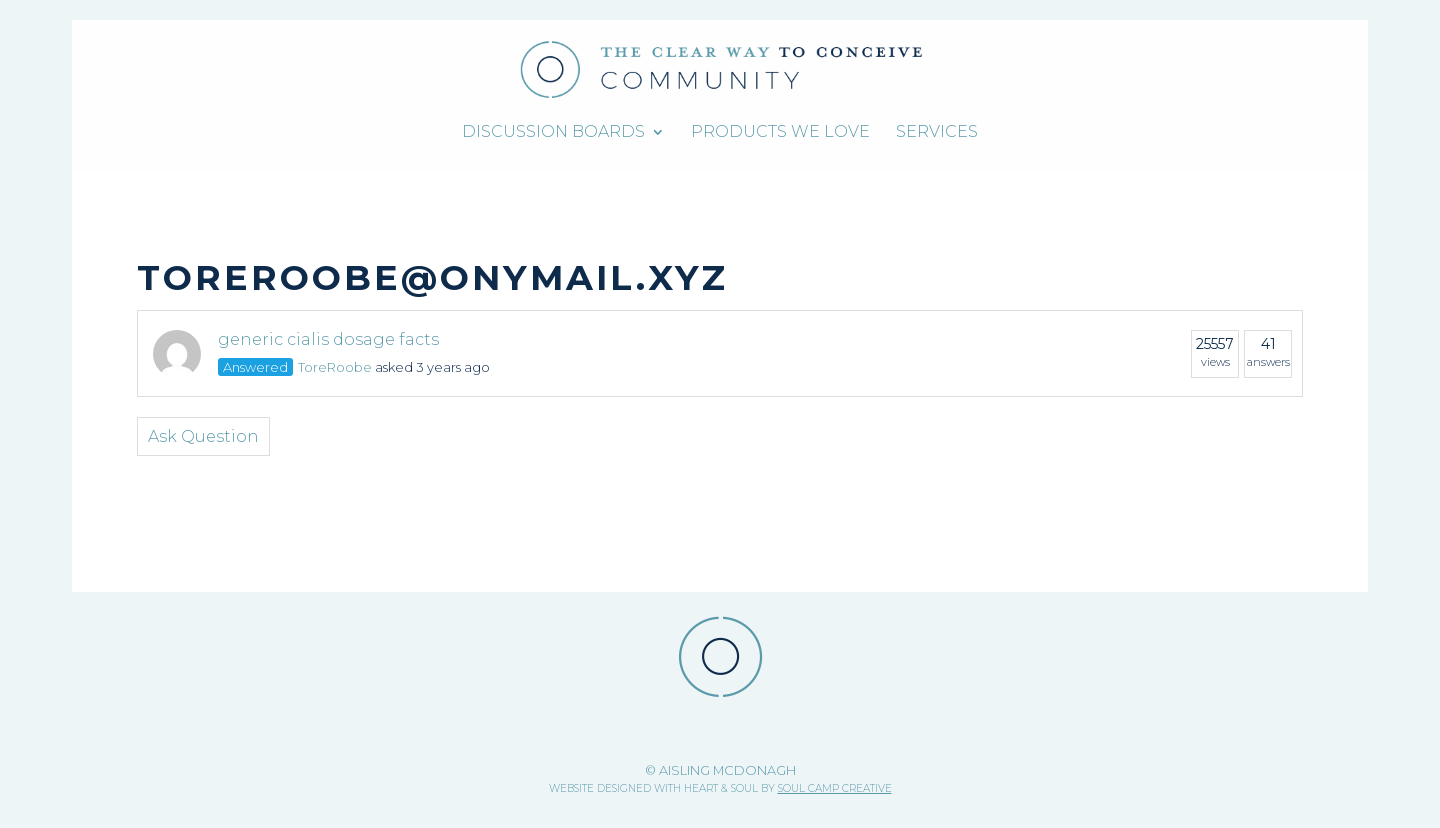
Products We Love (780, 133)
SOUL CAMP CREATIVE (835, 788)
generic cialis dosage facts (328, 339)
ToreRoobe (335, 367)
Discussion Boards (553, 133)
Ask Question (203, 436)
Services (937, 133)
